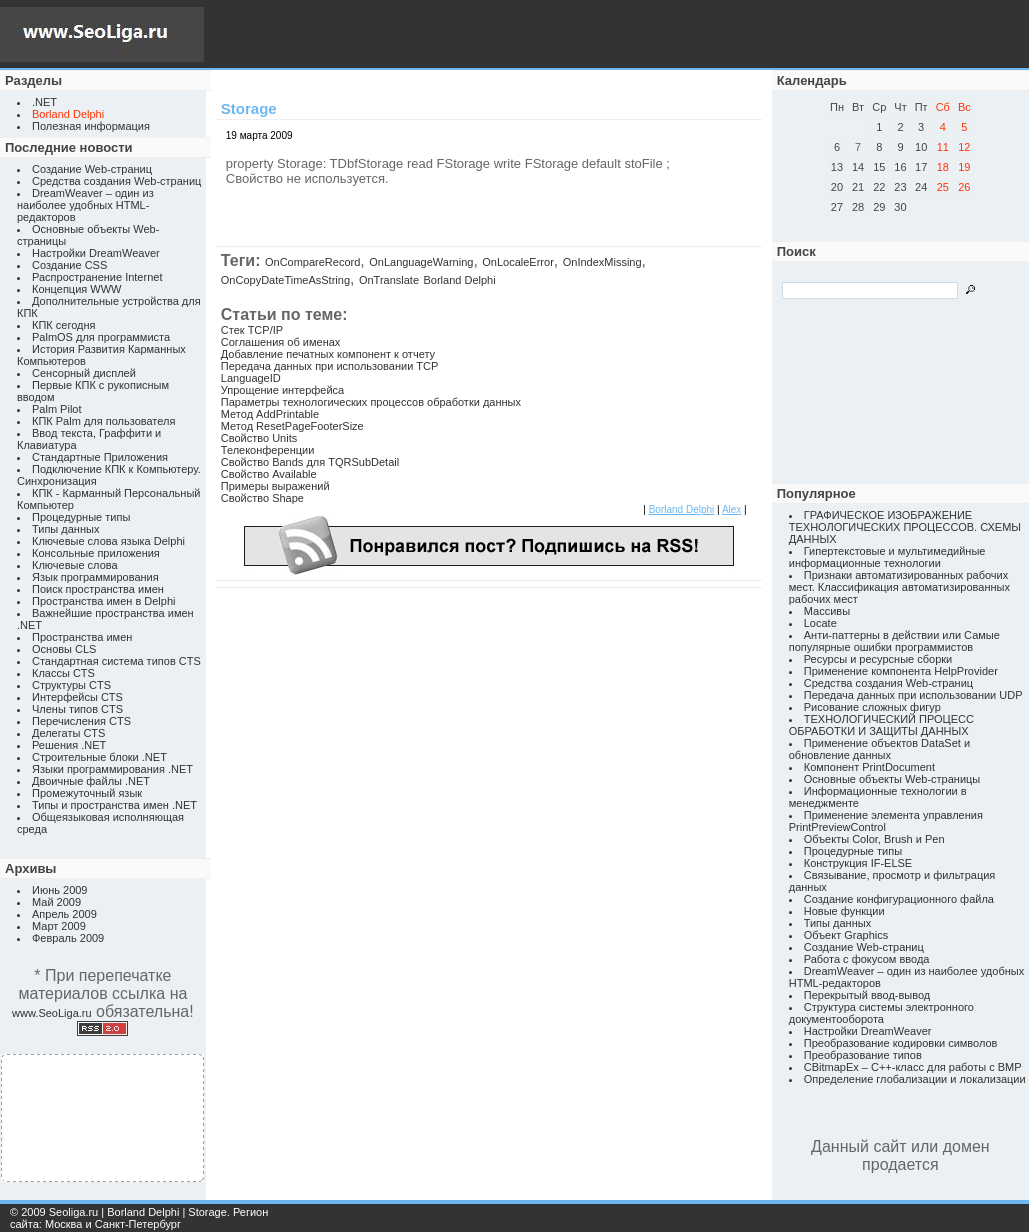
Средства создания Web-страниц (116, 181)
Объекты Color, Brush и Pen (874, 839)
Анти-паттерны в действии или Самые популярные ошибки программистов (894, 641)
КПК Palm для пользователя (103, 421)
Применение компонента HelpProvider (901, 671)
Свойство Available (269, 474)
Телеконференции (268, 450)
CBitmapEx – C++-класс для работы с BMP (913, 1067)
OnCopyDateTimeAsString (285, 280)
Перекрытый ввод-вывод (867, 995)
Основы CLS (64, 649)
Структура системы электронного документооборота (881, 1013)
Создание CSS (69, 265)
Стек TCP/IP (252, 330)
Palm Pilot (57, 409)
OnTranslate (389, 280)
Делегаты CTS (68, 733)
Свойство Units (259, 438)
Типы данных (65, 529)
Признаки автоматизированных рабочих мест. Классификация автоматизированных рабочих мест (899, 587)
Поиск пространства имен (98, 589)
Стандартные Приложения (100, 457)
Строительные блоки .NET (99, 757)
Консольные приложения (96, 553)
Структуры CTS (71, 685)
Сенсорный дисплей (84, 373)
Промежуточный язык (87, 793)
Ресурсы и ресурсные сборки (878, 659)
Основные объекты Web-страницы (892, 779)
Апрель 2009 (64, 914)
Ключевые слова (75, 565)
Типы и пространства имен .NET (114, 805)
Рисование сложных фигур (872, 707)
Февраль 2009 (68, 938)
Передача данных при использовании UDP (913, 695)
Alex (731, 509)
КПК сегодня (64, 325)
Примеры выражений (275, 486)
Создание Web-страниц (92, 169)
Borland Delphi (459, 280)
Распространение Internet (97, 277)
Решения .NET (69, 745)
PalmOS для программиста (101, 337)
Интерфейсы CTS (77, 697)
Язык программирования (95, 577)
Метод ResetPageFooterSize (292, 426)
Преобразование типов (863, 1055)
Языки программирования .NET (112, 769)
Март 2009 (59, 926)
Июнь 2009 (60, 890)
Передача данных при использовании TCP (330, 366)
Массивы (827, 611)
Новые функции (844, 911)
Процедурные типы (81, 517)
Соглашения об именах (281, 342)
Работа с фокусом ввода (867, 959)
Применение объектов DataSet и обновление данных (879, 749)
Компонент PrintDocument (869, 767)
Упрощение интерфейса (282, 390)
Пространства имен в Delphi (103, 601)
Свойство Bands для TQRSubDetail (310, 462)
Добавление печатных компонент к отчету (328, 354)
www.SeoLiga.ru (52, 1013)
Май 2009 (56, 902)
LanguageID (251, 378)
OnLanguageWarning (421, 262)
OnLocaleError (518, 262)
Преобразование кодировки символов (901, 1043)
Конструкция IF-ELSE (858, 863)
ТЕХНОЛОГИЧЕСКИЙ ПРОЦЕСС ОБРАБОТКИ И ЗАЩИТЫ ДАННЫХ (881, 725)
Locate (820, 623)
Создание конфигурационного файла (899, 899)
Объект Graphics (846, 935)
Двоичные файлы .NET (91, 781)
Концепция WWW (76, 289)
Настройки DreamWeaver (96, 253)
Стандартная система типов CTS (116, 661)
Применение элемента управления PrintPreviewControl (886, 821)
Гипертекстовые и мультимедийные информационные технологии (887, 557)
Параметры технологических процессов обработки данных (371, 402)
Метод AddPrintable (270, 414)
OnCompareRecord (312, 262)
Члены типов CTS (77, 709)
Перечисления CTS (81, 721)
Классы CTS (63, 673)
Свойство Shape (262, 498)
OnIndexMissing (602, 262)
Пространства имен (82, 637)
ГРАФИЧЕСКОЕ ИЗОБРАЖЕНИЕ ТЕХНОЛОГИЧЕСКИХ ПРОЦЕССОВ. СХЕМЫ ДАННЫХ (905, 527)
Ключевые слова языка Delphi (108, 541)
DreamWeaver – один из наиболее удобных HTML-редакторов (85, 205)
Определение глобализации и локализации (915, 1079)
